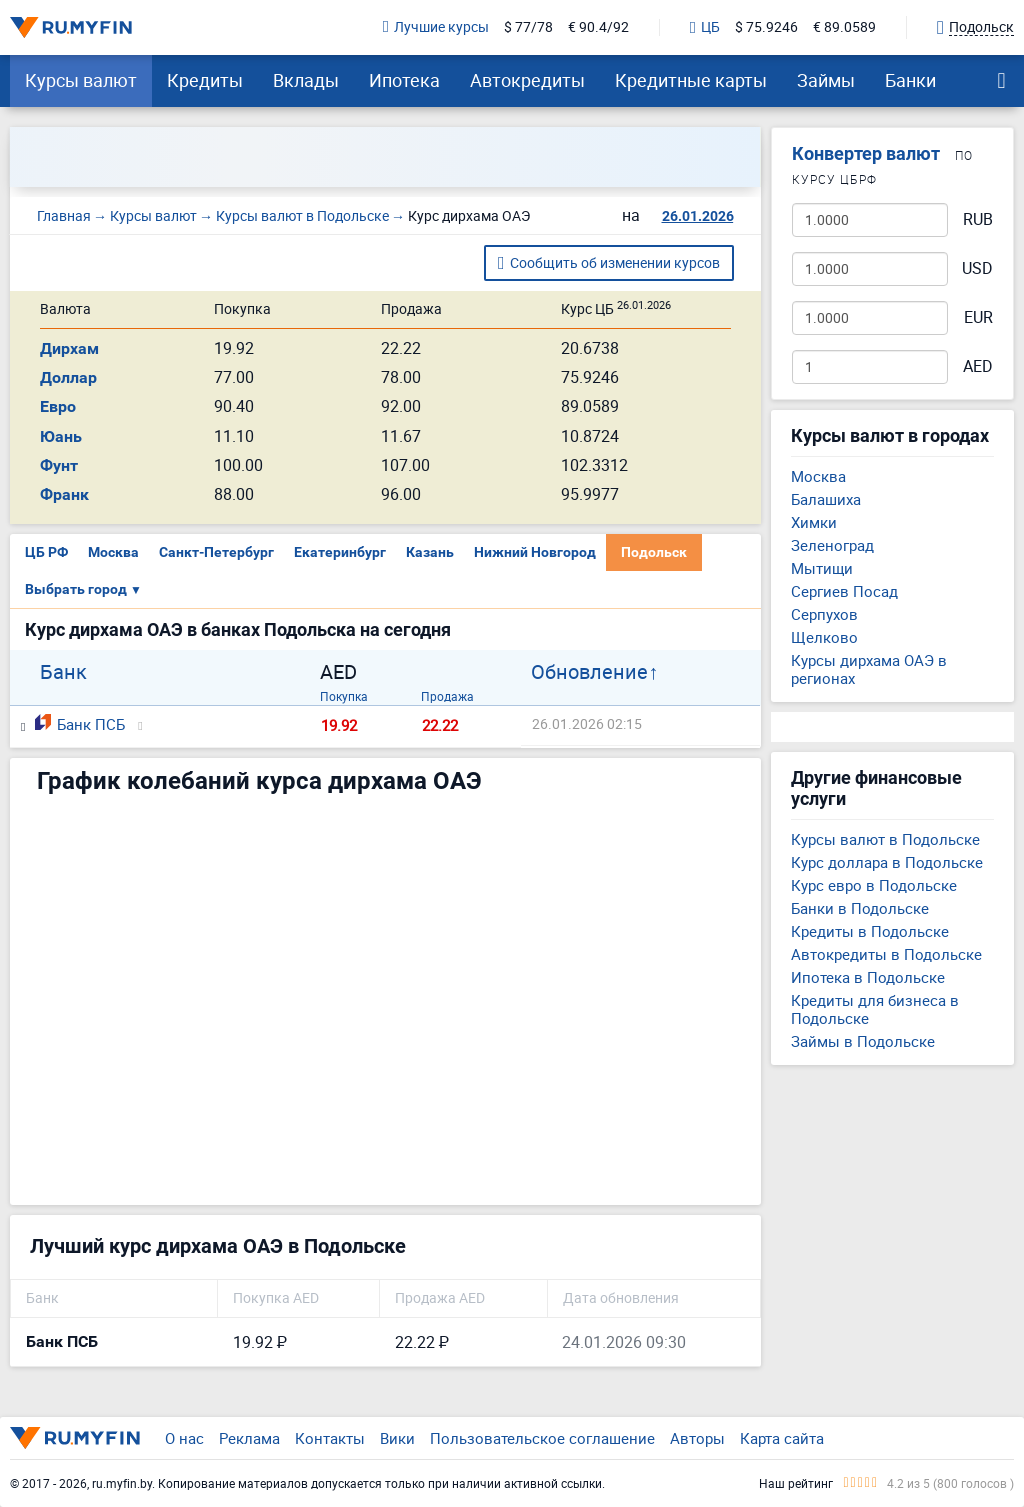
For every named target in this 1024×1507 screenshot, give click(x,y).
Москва (113, 552)
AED (978, 366)
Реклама (249, 1438)
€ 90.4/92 (598, 27)
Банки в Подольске (860, 908)
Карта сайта (782, 1438)
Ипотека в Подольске (868, 977)
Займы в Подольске (863, 1041)
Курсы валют (81, 80)
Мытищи (822, 568)
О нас (184, 1438)
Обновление (589, 672)
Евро (58, 406)
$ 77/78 (528, 27)
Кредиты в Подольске (870, 931)
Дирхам (69, 348)
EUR (978, 317)
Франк (64, 494)
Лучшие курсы (436, 27)
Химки (814, 522)
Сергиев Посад (844, 591)
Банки (910, 80)
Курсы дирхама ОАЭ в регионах (869, 669)
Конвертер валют (866, 153)
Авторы (697, 1438)
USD (977, 268)
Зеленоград (832, 545)
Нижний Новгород (535, 552)
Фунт (59, 465)
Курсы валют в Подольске (885, 839)
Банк (63, 672)
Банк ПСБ (80, 724)
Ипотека (404, 80)
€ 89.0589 (844, 27)
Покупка (344, 696)
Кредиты (205, 80)
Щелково (824, 637)
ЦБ (705, 28)
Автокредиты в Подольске (886, 954)
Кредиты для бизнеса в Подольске (875, 1009)
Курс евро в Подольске (874, 885)
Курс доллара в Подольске (887, 862)
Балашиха (826, 499)
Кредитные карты (691, 80)
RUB (978, 219)
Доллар (68, 377)
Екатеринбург (340, 552)
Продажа (447, 696)
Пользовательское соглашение (542, 1438)
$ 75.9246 (766, 27)
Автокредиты (527, 80)
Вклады (306, 80)
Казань (430, 552)
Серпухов (824, 614)
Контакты (330, 1438)
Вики (397, 1438)
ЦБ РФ (46, 552)
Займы (826, 80)
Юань (61, 436)
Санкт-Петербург (216, 552)
